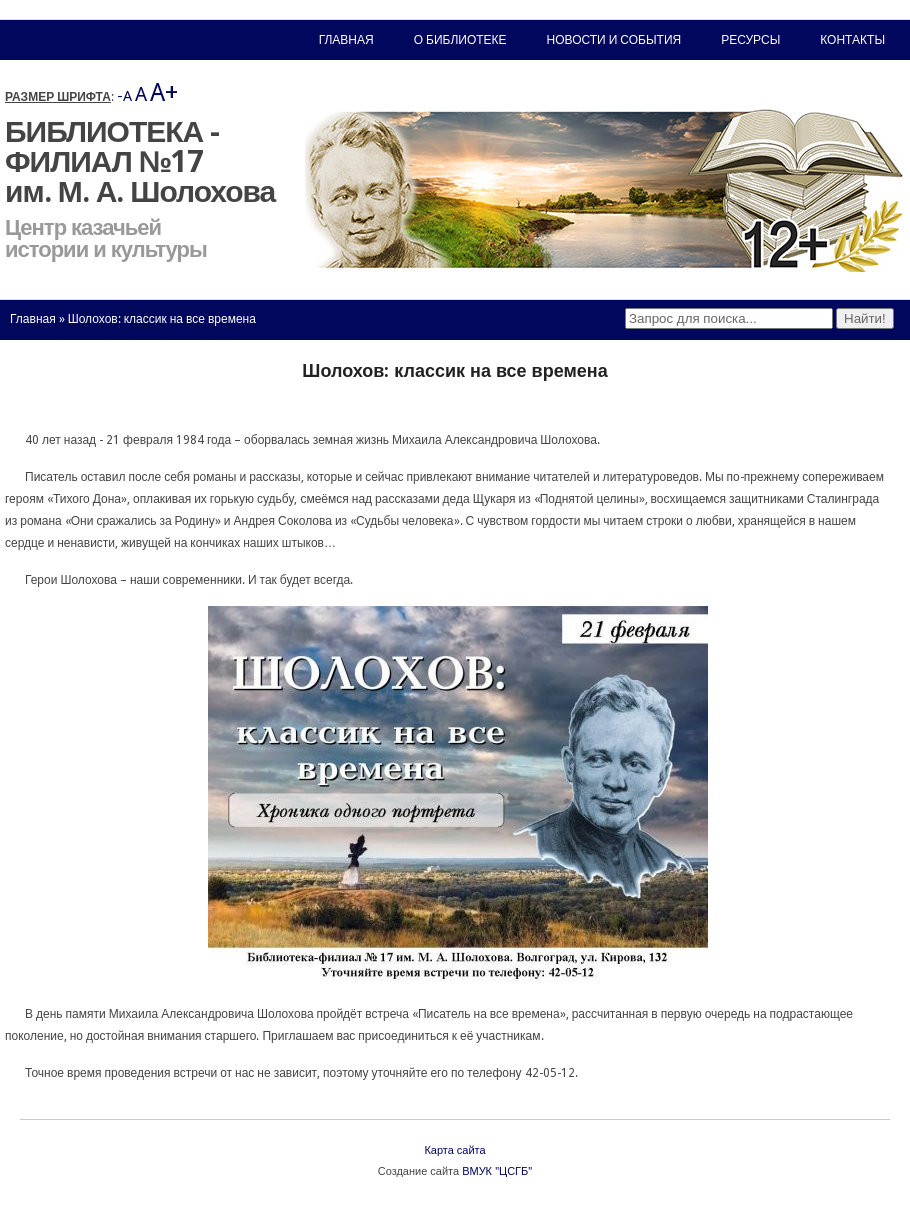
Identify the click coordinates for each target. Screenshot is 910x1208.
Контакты (852, 40)
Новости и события (614, 40)
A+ (164, 92)
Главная (33, 319)
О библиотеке (460, 40)
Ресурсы (750, 40)
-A (124, 96)
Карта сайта (454, 1150)
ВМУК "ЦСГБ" (497, 1171)
